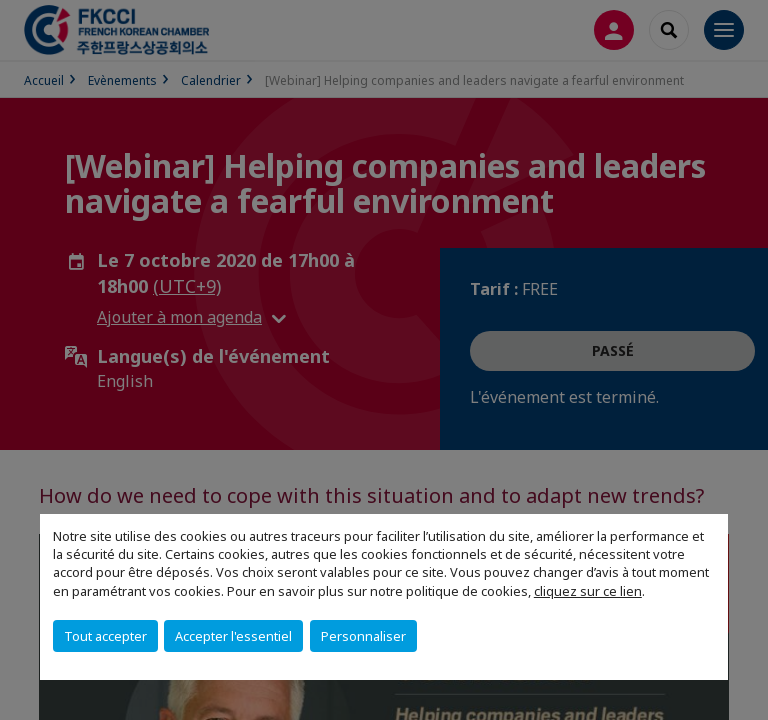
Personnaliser (363, 636)
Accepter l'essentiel (233, 636)
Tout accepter (105, 636)
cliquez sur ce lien (588, 591)
